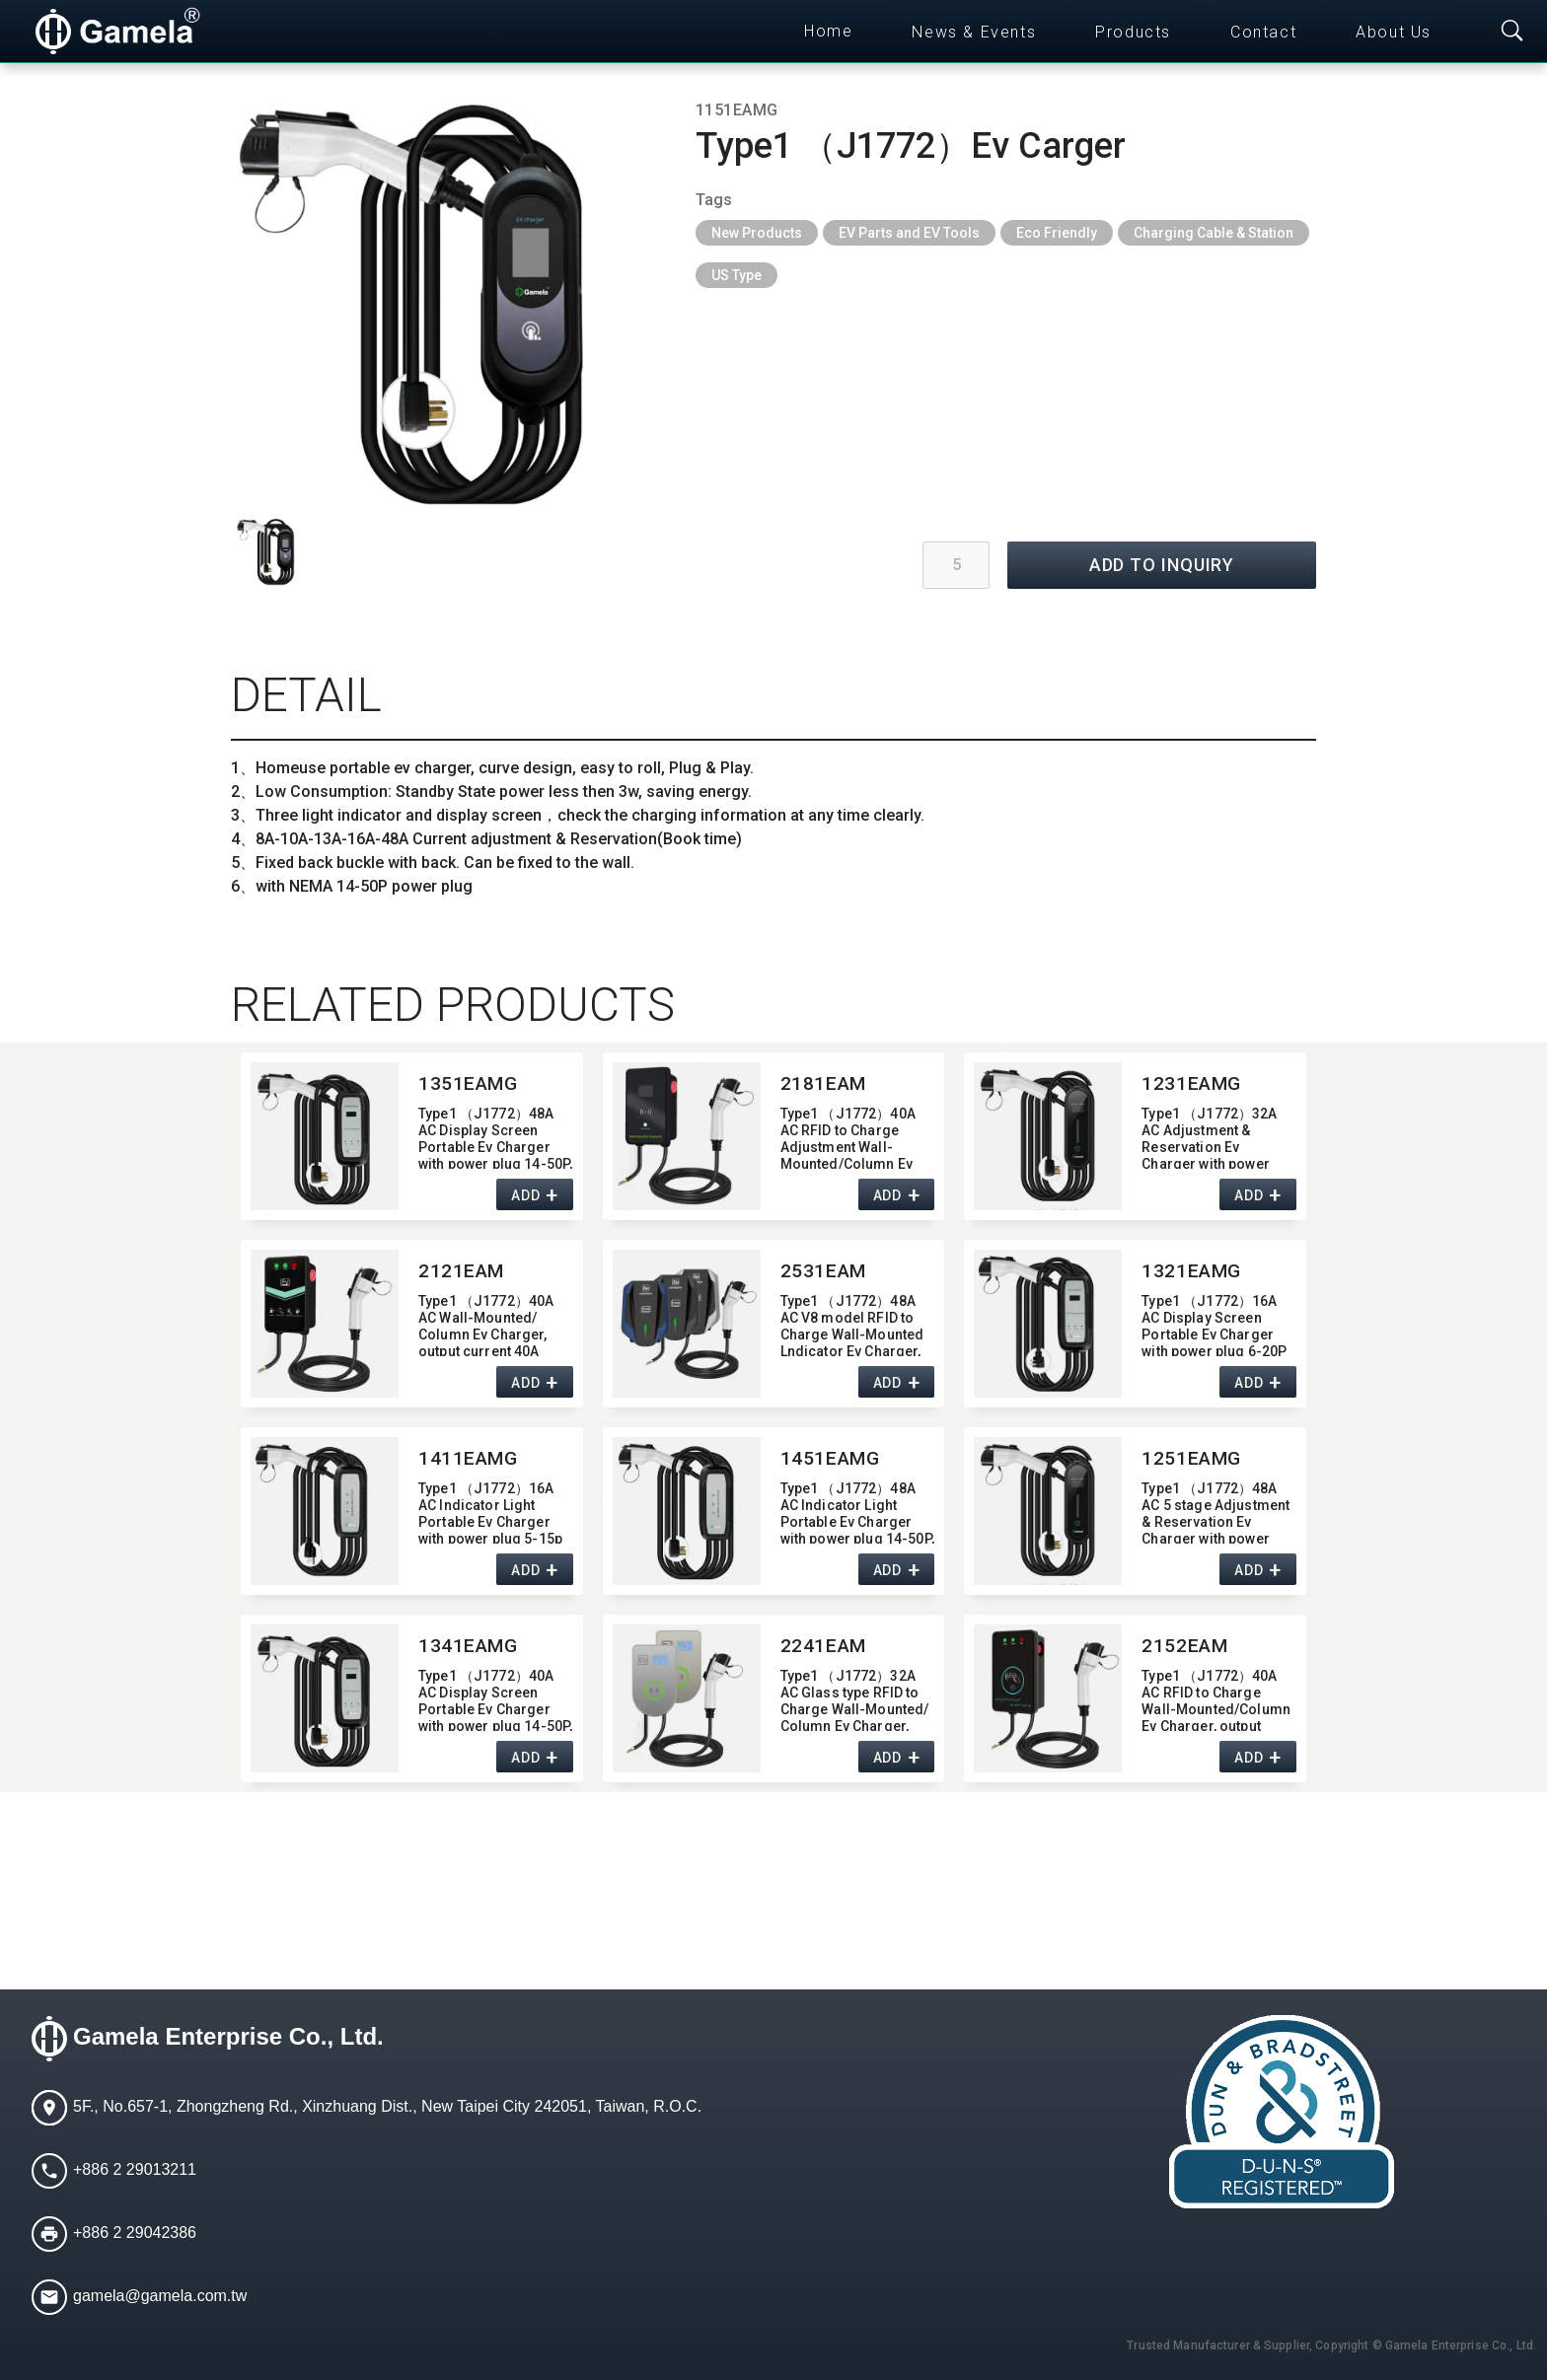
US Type (736, 275)
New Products (756, 233)
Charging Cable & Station (1213, 233)
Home (828, 31)
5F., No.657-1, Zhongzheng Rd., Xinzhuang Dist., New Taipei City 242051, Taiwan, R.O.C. (387, 2106)
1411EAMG (468, 1458)
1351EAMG (468, 1083)
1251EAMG (1191, 1458)
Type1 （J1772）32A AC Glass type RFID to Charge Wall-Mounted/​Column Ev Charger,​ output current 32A (854, 1699)
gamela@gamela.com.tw (160, 2295)
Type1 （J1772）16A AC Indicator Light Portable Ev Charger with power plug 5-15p (490, 1511)
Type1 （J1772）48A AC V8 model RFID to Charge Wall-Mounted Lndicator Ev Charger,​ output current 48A (852, 1324)
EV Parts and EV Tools (909, 233)
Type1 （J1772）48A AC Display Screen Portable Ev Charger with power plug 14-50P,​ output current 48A (495, 1137)
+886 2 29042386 (134, 2232)
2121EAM (461, 1271)
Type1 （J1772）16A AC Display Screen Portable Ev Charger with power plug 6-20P (1214, 1324)
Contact (1263, 32)
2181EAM (823, 1083)
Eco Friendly (1056, 233)
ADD (525, 1195)
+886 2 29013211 (134, 2169)
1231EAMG (1191, 1083)
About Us (1394, 32)
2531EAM (823, 1271)
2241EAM (823, 1645)
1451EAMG (830, 1458)
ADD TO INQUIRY (1162, 564)
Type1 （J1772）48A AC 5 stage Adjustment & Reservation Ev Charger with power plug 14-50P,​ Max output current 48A (1215, 1511)
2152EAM (1184, 1645)
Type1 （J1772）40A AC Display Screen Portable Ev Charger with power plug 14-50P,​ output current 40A (495, 1699)
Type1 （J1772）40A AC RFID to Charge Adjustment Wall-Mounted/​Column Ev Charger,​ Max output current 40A (848, 1137)
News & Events (974, 32)
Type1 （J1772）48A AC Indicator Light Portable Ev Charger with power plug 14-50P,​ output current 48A (857, 1511)
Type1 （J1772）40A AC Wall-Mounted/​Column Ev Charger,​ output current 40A (485, 1324)
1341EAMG (468, 1645)
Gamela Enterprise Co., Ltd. (228, 2036)
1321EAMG (1191, 1271)
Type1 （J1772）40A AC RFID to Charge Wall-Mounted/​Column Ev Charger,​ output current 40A (1216, 1699)
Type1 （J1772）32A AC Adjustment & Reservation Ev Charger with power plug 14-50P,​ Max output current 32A (1209, 1137)
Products (1133, 32)
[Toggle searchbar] (1512, 31)
